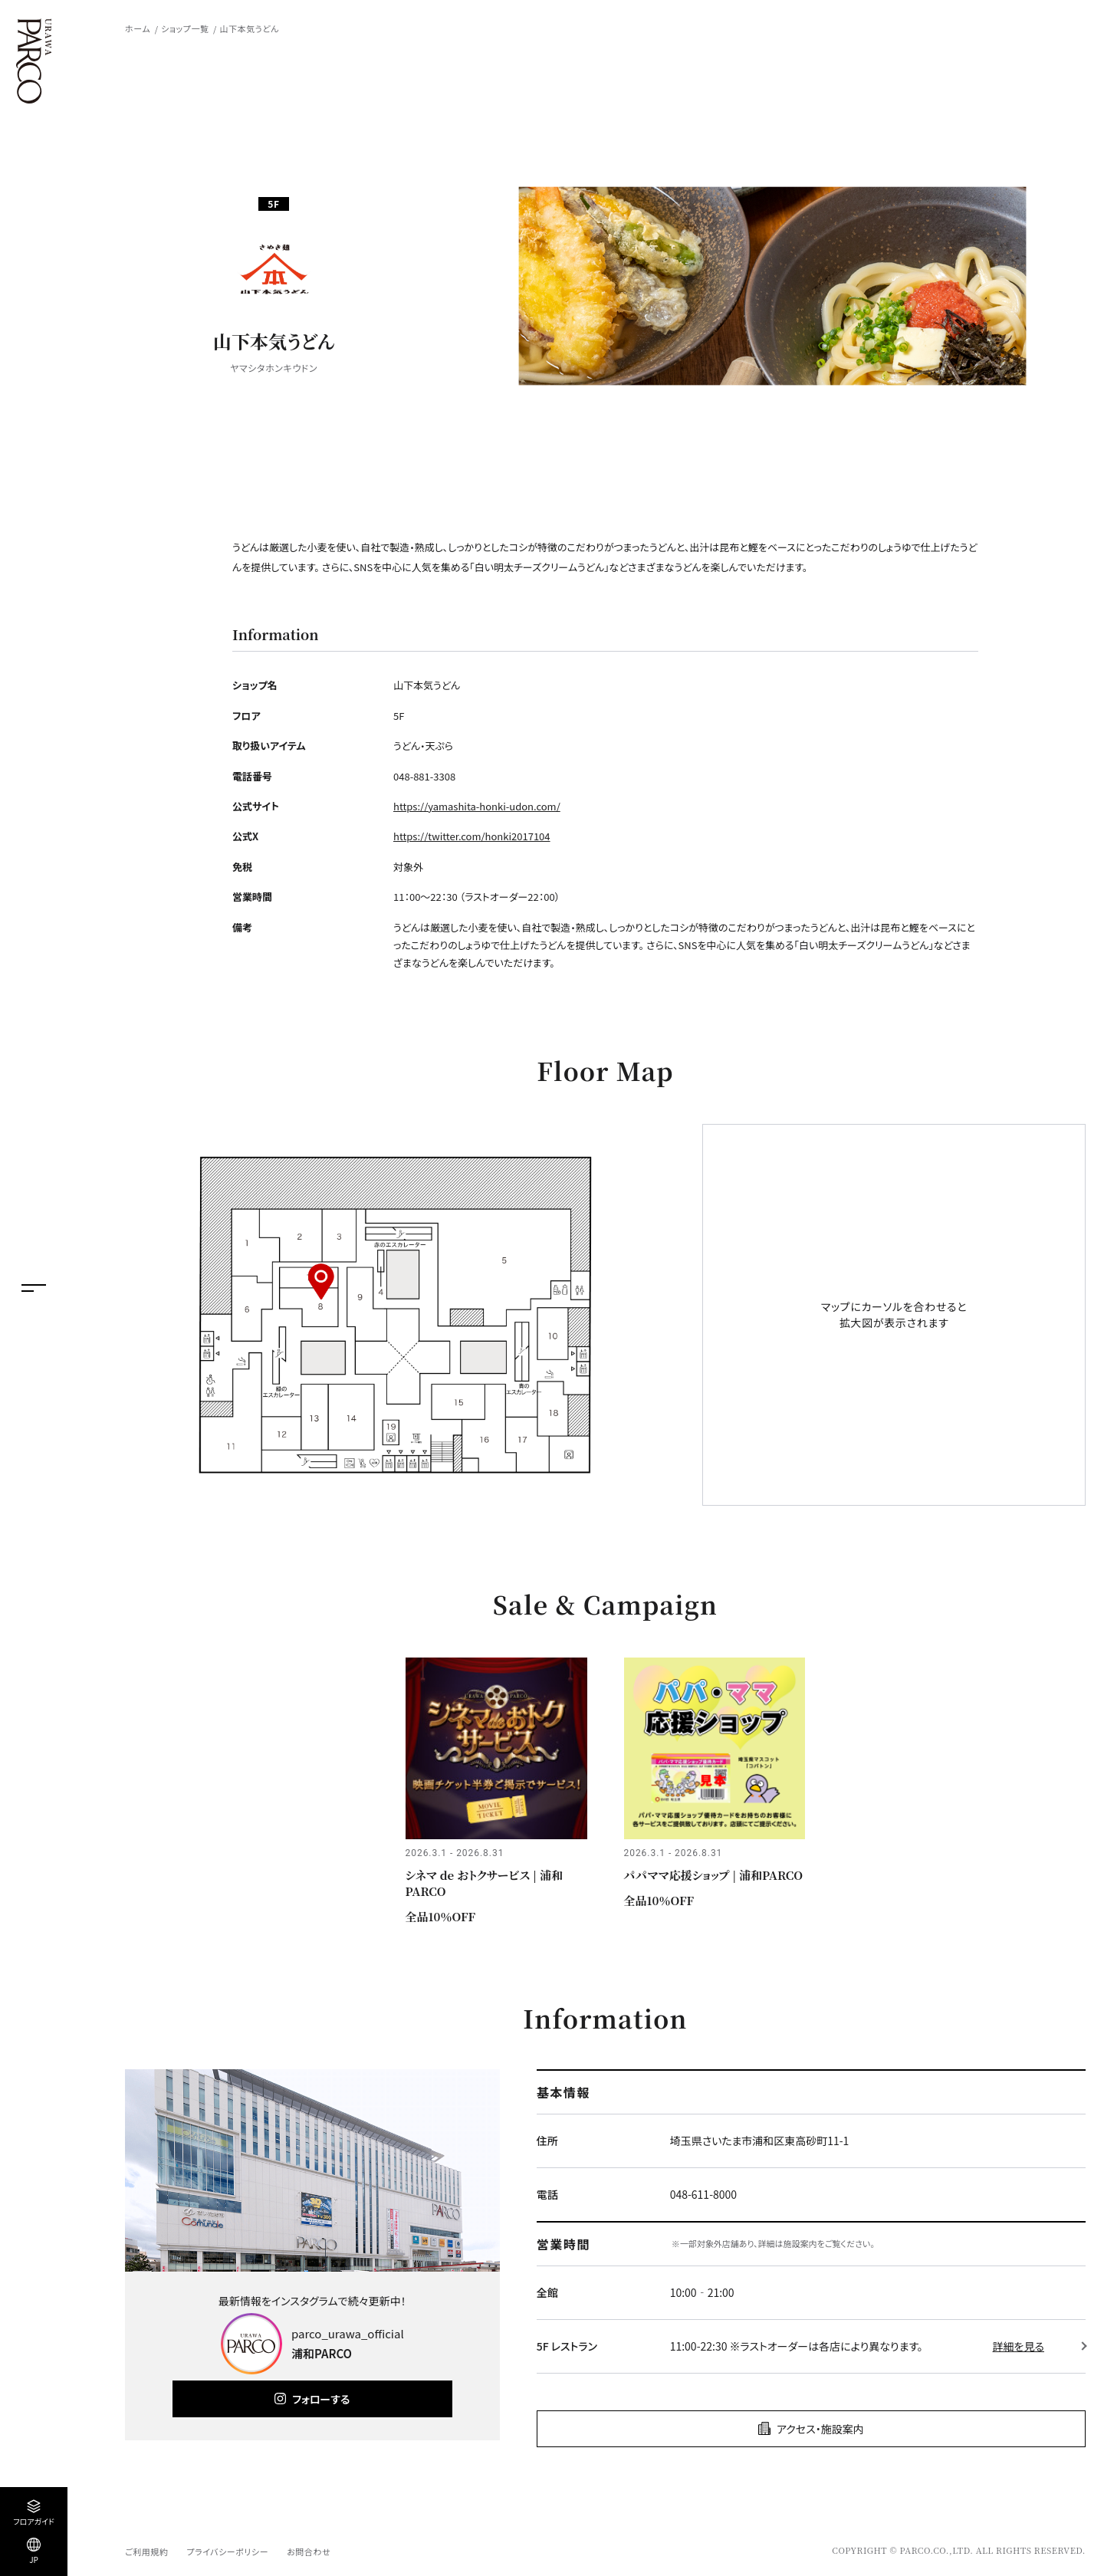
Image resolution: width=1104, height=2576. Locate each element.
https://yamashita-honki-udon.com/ (476, 806)
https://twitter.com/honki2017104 (471, 836)
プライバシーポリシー (227, 2551)
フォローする (321, 2399)
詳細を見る (1018, 2346)
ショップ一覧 (185, 28)
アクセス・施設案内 (820, 2428)
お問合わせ (308, 2551)
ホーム (137, 28)
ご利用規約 (146, 2551)
